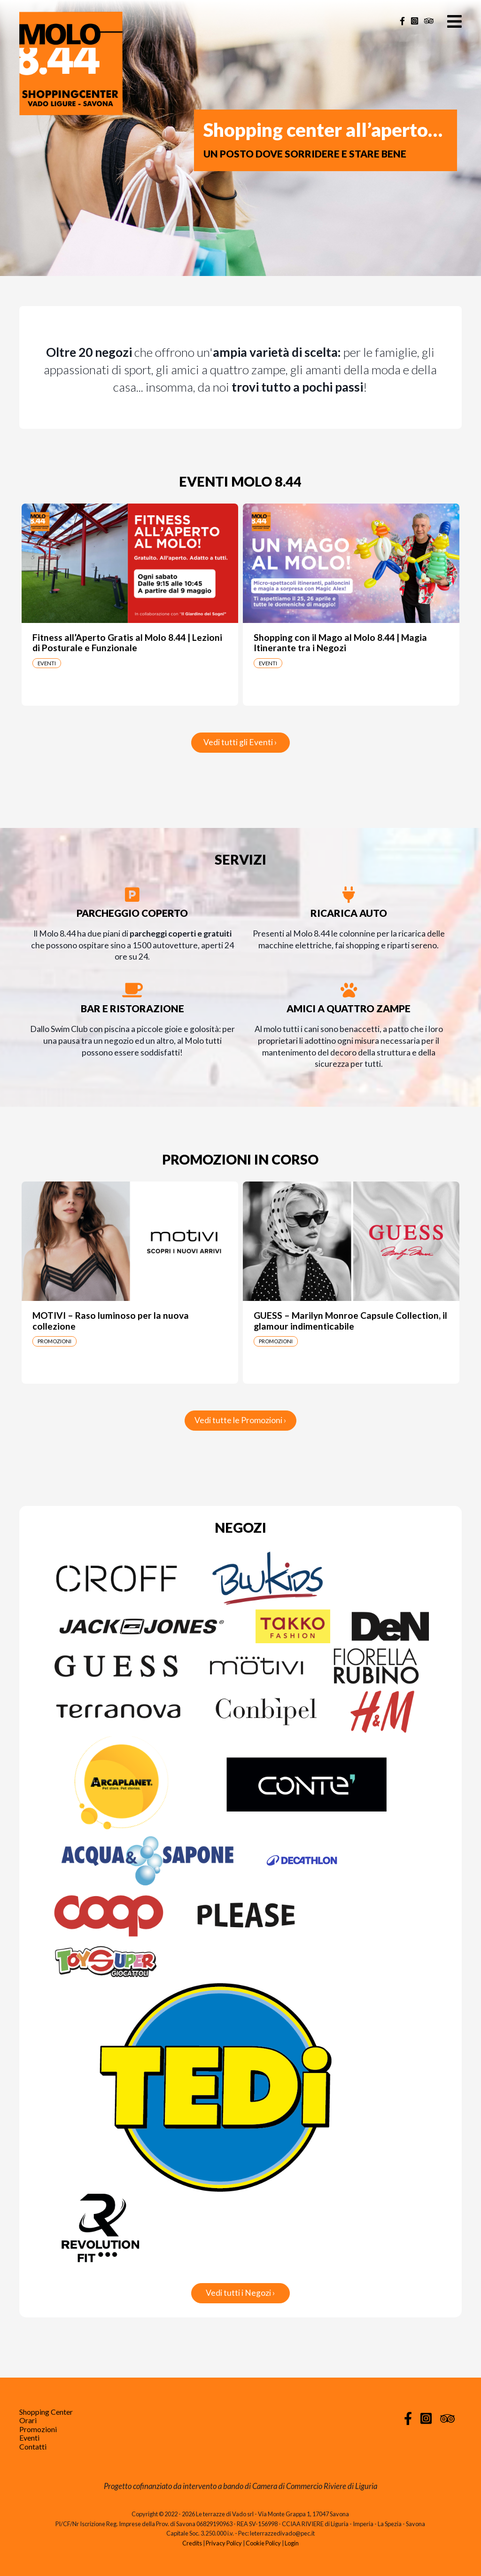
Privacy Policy (224, 2543)
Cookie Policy (263, 2543)
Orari (28, 2420)
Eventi (29, 2437)
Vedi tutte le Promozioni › (240, 1420)
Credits (192, 2543)
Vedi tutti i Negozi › (240, 2293)
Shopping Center (46, 2411)
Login (292, 2543)
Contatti (33, 2446)
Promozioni (38, 2429)
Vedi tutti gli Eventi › (240, 742)
